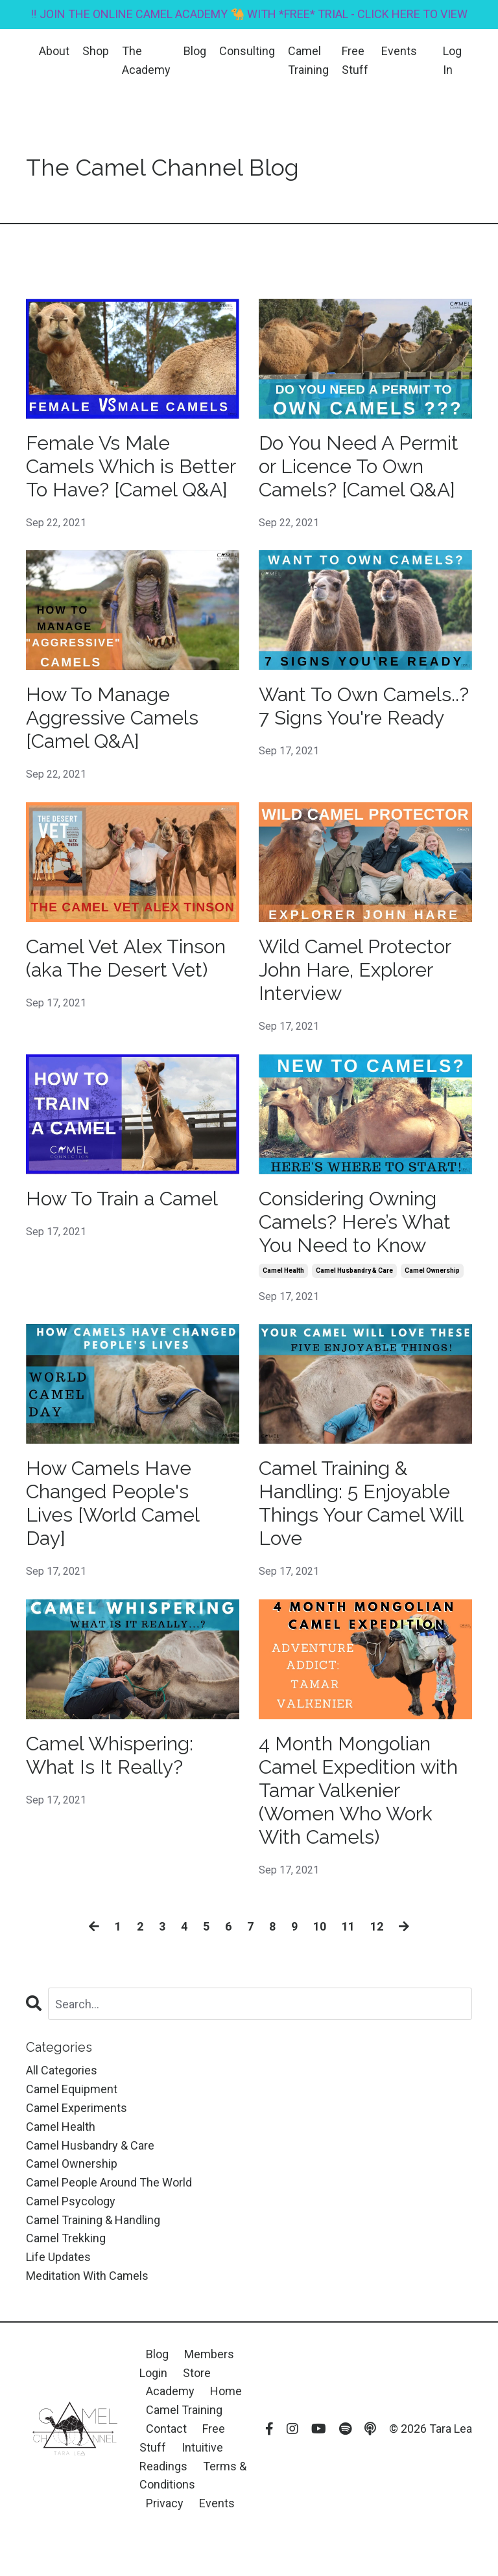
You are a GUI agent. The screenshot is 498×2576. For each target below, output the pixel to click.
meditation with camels (87, 2275)
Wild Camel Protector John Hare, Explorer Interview (355, 969)
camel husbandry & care (354, 1270)
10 (319, 1926)
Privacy (165, 2503)
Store (197, 2373)
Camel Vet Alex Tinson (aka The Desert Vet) (126, 958)
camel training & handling (93, 2220)
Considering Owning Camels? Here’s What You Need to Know (355, 1222)
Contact (166, 2428)
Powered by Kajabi (434, 2543)
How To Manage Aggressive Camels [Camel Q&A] (112, 717)
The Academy (146, 60)
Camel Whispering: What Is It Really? (109, 1755)
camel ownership (432, 1270)
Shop (95, 51)
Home (226, 2391)
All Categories (61, 2070)
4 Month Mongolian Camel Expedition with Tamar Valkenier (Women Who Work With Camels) (358, 1790)
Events (399, 51)
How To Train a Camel (122, 1198)
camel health (283, 1270)
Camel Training (308, 60)
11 (348, 1926)
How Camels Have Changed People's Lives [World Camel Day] (112, 1503)
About (54, 51)
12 (376, 1926)
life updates (58, 2257)
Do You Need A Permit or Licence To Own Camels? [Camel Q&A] (358, 466)
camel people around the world (109, 2182)
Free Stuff (355, 60)
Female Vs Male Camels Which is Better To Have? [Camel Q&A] (130, 466)
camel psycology (70, 2201)
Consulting (247, 51)
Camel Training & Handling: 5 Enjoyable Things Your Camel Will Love (361, 1503)
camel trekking (66, 2238)
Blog (195, 51)
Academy (171, 2391)
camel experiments (76, 2108)
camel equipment (71, 2089)
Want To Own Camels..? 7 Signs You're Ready (364, 706)
